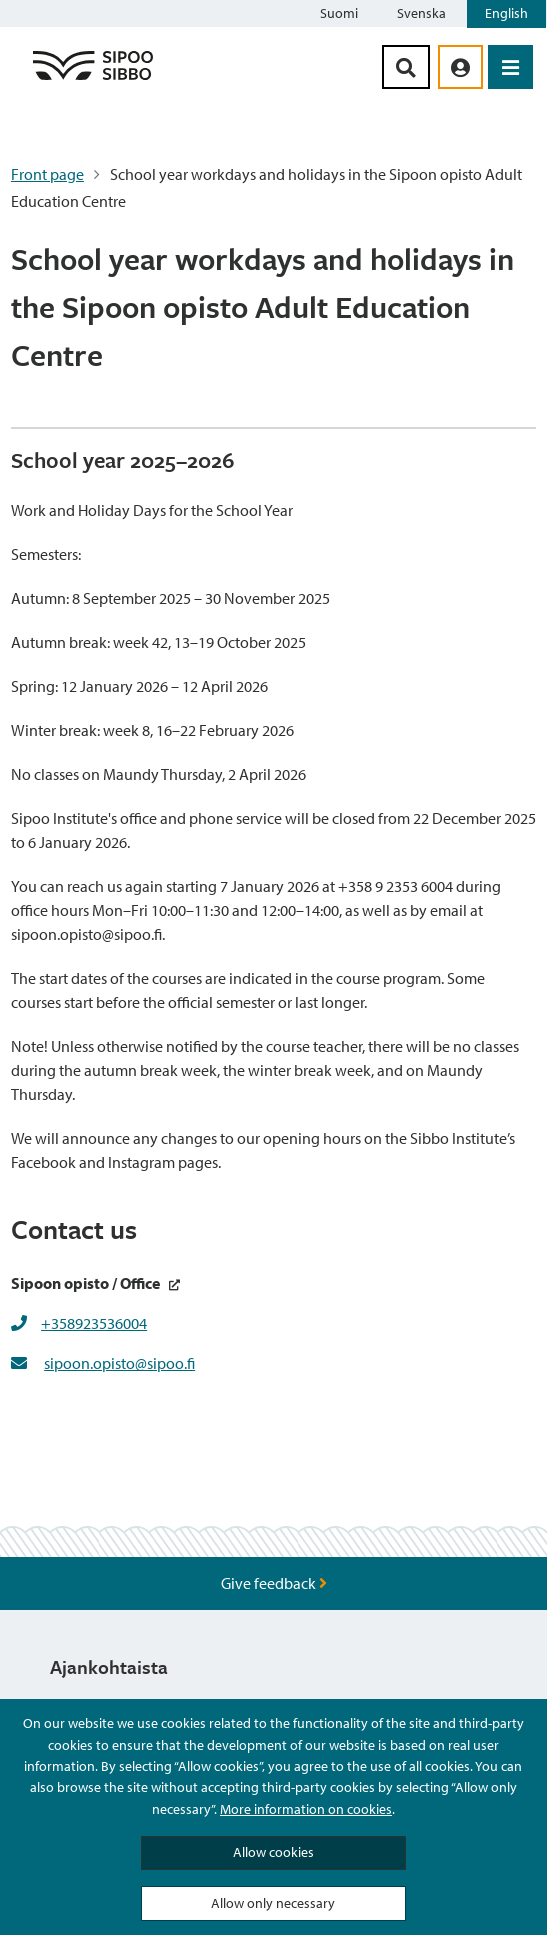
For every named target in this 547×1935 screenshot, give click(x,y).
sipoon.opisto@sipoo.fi (119, 1363)
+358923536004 (94, 1323)
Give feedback (274, 1583)
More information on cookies (306, 1809)
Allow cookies (273, 1852)
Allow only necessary (273, 1903)
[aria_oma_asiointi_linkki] (460, 67)
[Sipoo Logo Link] (93, 79)
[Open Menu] (510, 67)
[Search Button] (406, 67)
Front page (47, 174)
